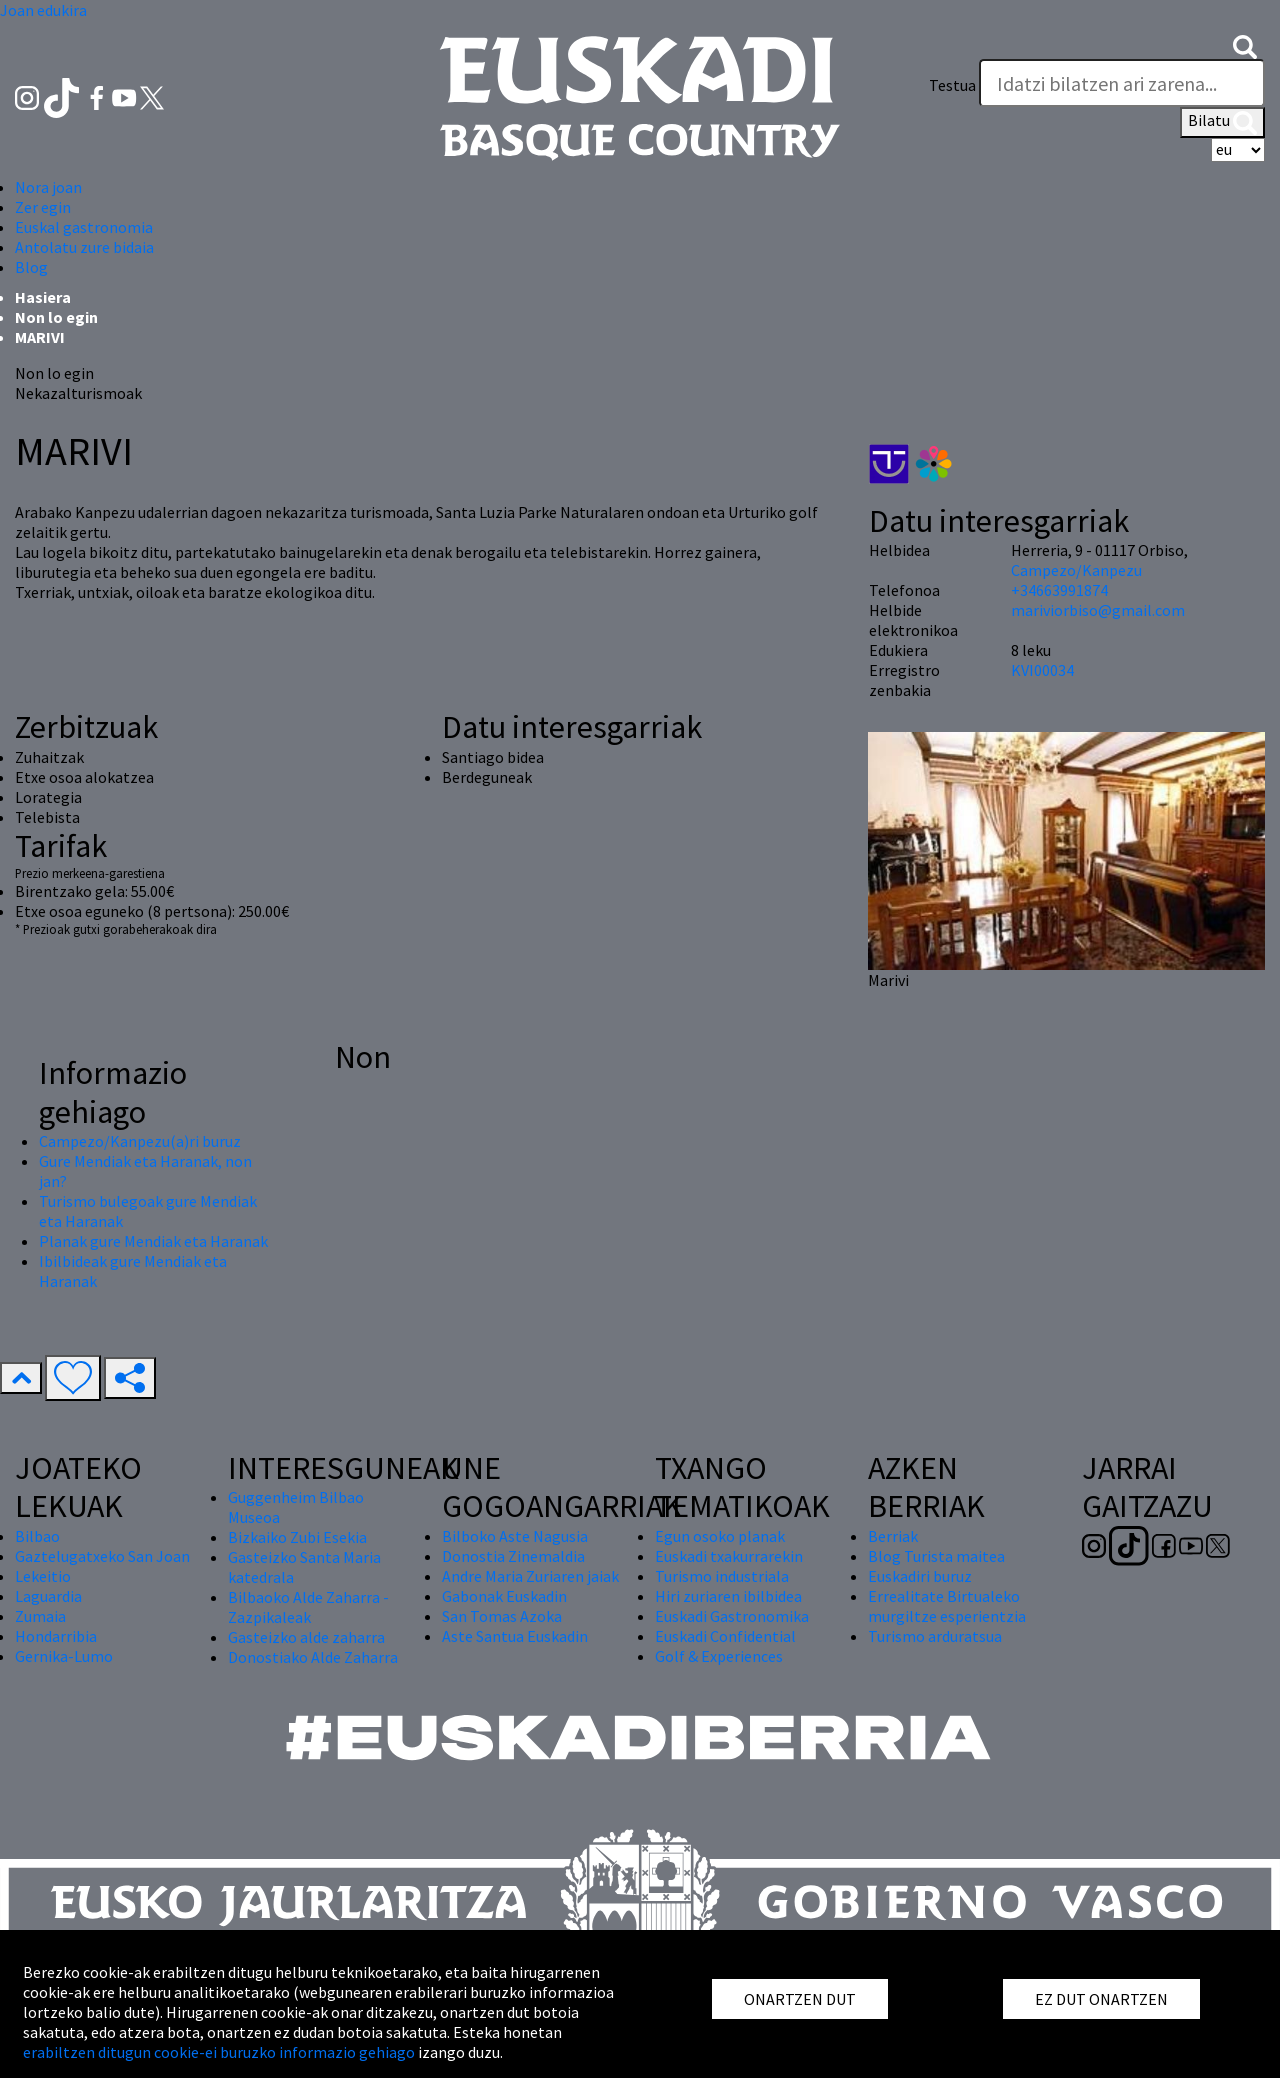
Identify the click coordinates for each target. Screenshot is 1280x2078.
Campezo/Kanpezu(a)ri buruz (140, 1141)
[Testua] (1122, 83)
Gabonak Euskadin (504, 1596)
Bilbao (37, 1536)
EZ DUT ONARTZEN (1101, 1999)
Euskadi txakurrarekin (729, 1556)
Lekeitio (43, 1576)
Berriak (893, 1536)
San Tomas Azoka (502, 1616)
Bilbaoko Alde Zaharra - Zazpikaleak (308, 1607)
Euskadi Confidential (725, 1636)
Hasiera (43, 297)
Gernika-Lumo (64, 1656)
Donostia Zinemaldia (513, 1556)
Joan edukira (43, 10)
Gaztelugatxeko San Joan (102, 1556)
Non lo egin (56, 317)
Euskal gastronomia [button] (84, 227)
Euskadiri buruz (920, 1576)
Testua (952, 85)
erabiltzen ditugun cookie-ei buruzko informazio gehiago (219, 2052)
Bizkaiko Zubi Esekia (297, 1537)
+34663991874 (1059, 590)
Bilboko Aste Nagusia (515, 1536)
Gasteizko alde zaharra (306, 1637)
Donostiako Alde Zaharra (313, 1657)
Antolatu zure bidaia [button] (84, 247)
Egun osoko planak (720, 1536)
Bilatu (1222, 122)
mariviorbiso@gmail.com (1098, 610)
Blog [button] (31, 267)
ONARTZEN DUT (800, 1999)
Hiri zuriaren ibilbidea (728, 1596)
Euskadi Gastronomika (732, 1616)
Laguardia (48, 1596)
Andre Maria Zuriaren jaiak (530, 1576)
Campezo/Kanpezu (1076, 570)
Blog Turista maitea (936, 1556)
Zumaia (40, 1616)
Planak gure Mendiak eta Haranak (153, 1241)
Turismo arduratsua (935, 1636)
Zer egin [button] (43, 207)
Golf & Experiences (719, 1656)
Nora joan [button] (48, 187)
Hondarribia (56, 1636)
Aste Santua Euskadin (515, 1636)
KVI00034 (1042, 670)
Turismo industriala (722, 1576)
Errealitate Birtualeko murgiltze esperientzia (947, 1606)
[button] (1245, 45)
